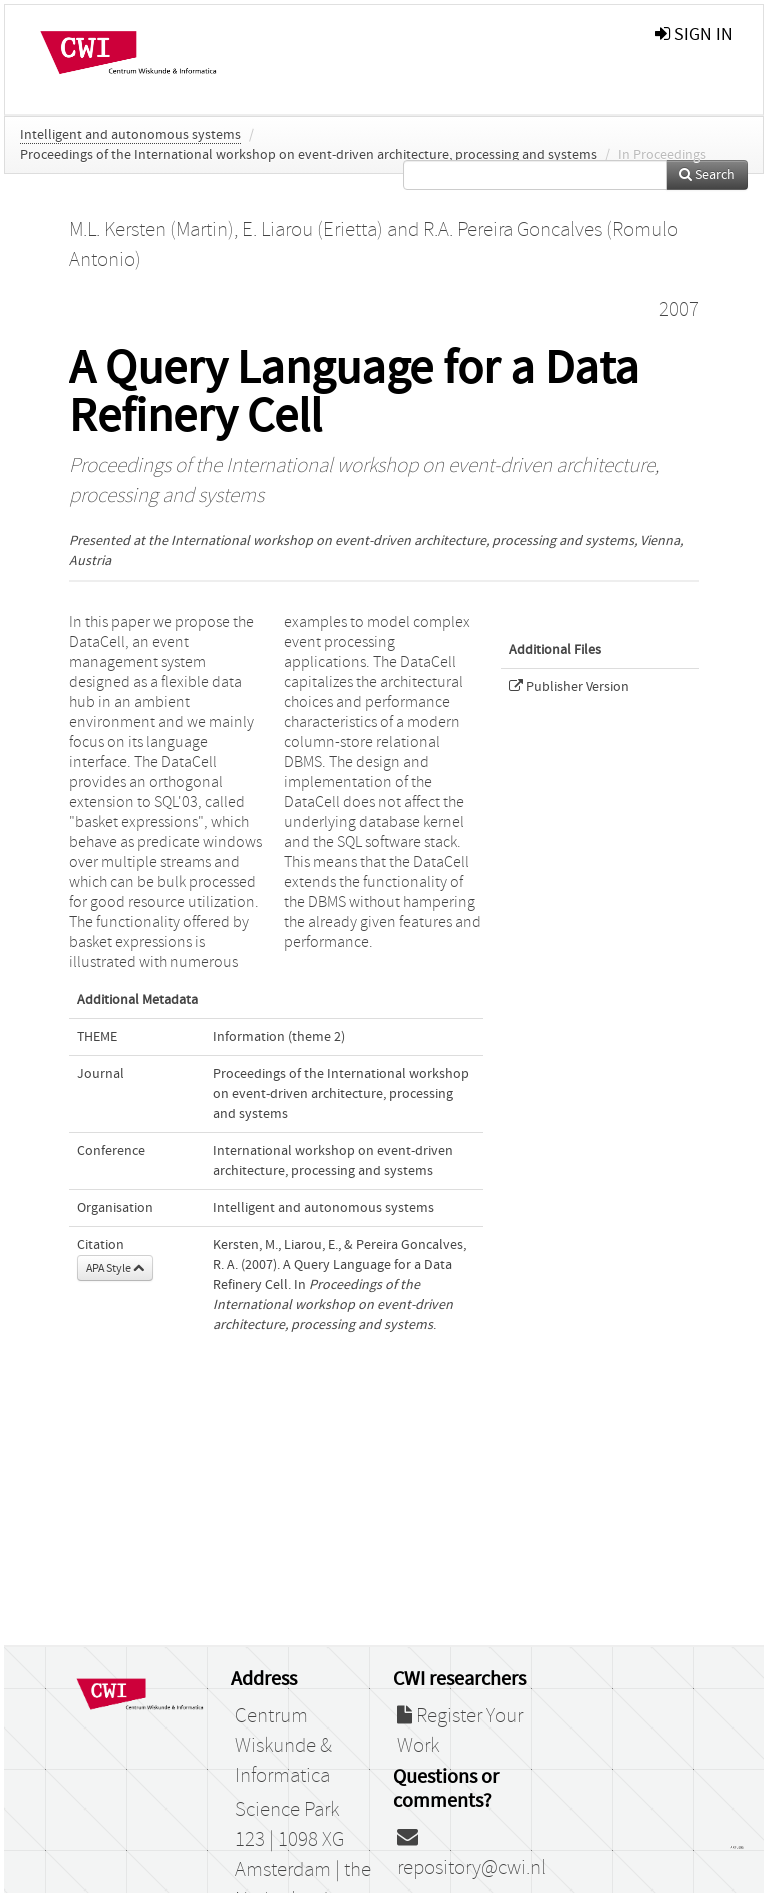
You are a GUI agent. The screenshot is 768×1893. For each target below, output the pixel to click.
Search (707, 175)
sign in (694, 34)
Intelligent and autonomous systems (130, 135)
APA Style (115, 1268)
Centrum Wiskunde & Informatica (283, 1746)
